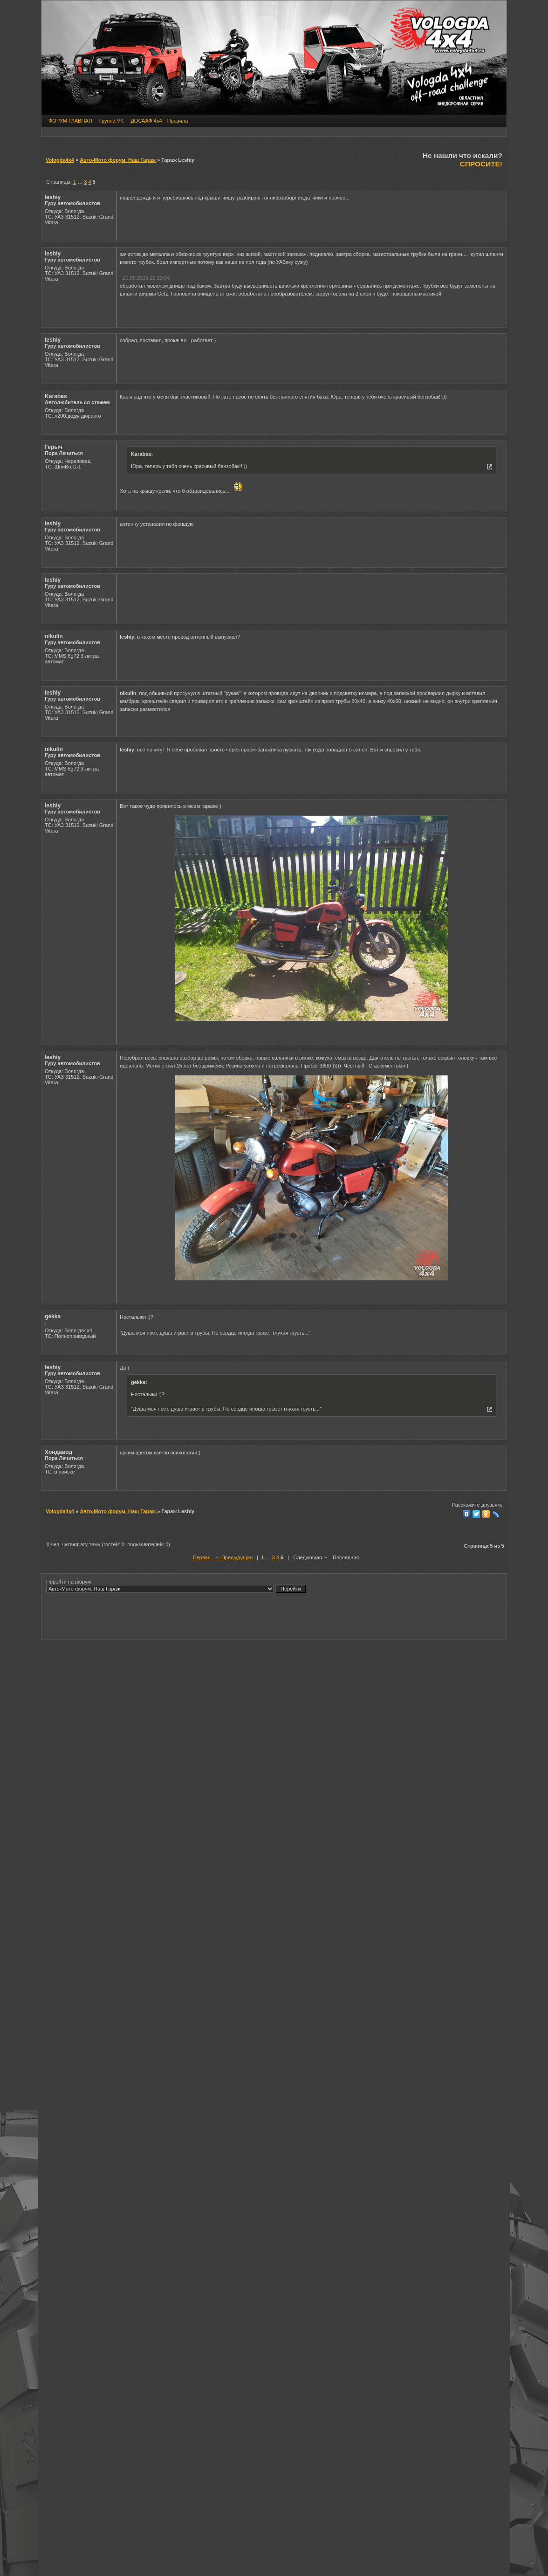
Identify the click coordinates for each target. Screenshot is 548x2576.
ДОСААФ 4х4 (146, 121)
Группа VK (111, 121)
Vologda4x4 (60, 160)
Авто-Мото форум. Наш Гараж (118, 160)
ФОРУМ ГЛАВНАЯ (70, 121)
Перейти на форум (176, 2394)
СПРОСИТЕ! (481, 164)
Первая (202, 2366)
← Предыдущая (234, 2366)
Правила (177, 121)
